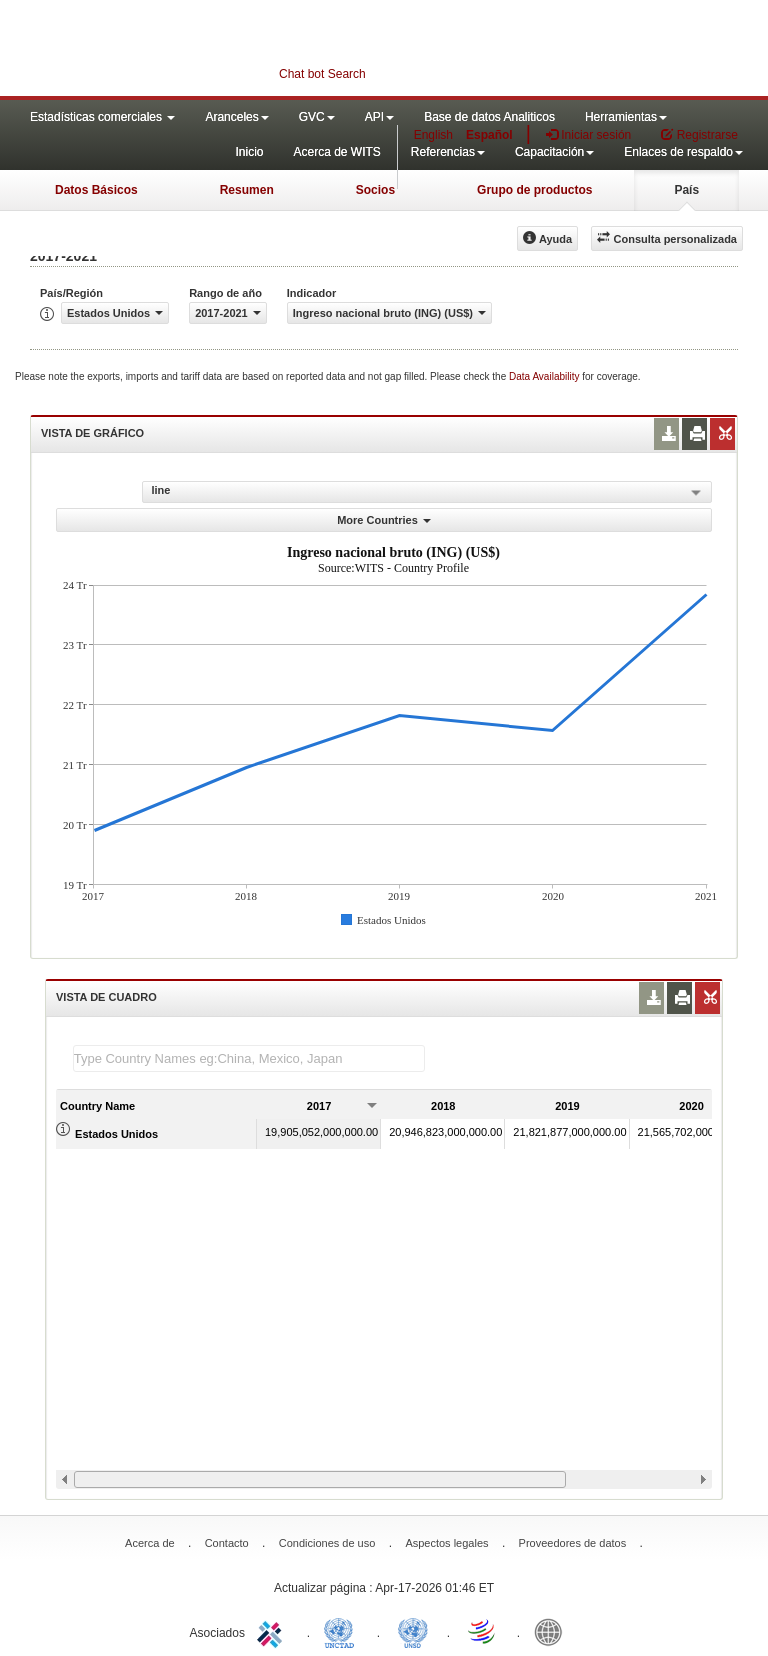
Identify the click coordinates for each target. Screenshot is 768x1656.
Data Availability (545, 376)
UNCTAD (343, 1631)
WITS (200, 50)
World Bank (553, 1631)
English (433, 135)
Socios (375, 190)
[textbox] (249, 1058)
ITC (273, 1631)
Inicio (249, 152)
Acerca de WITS (336, 152)
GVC (317, 117)
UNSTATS (413, 1631)
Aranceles (236, 117)
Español (489, 135)
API (379, 117)
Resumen (247, 190)
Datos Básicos (96, 190)
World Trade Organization (483, 1631)
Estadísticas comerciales (102, 117)
